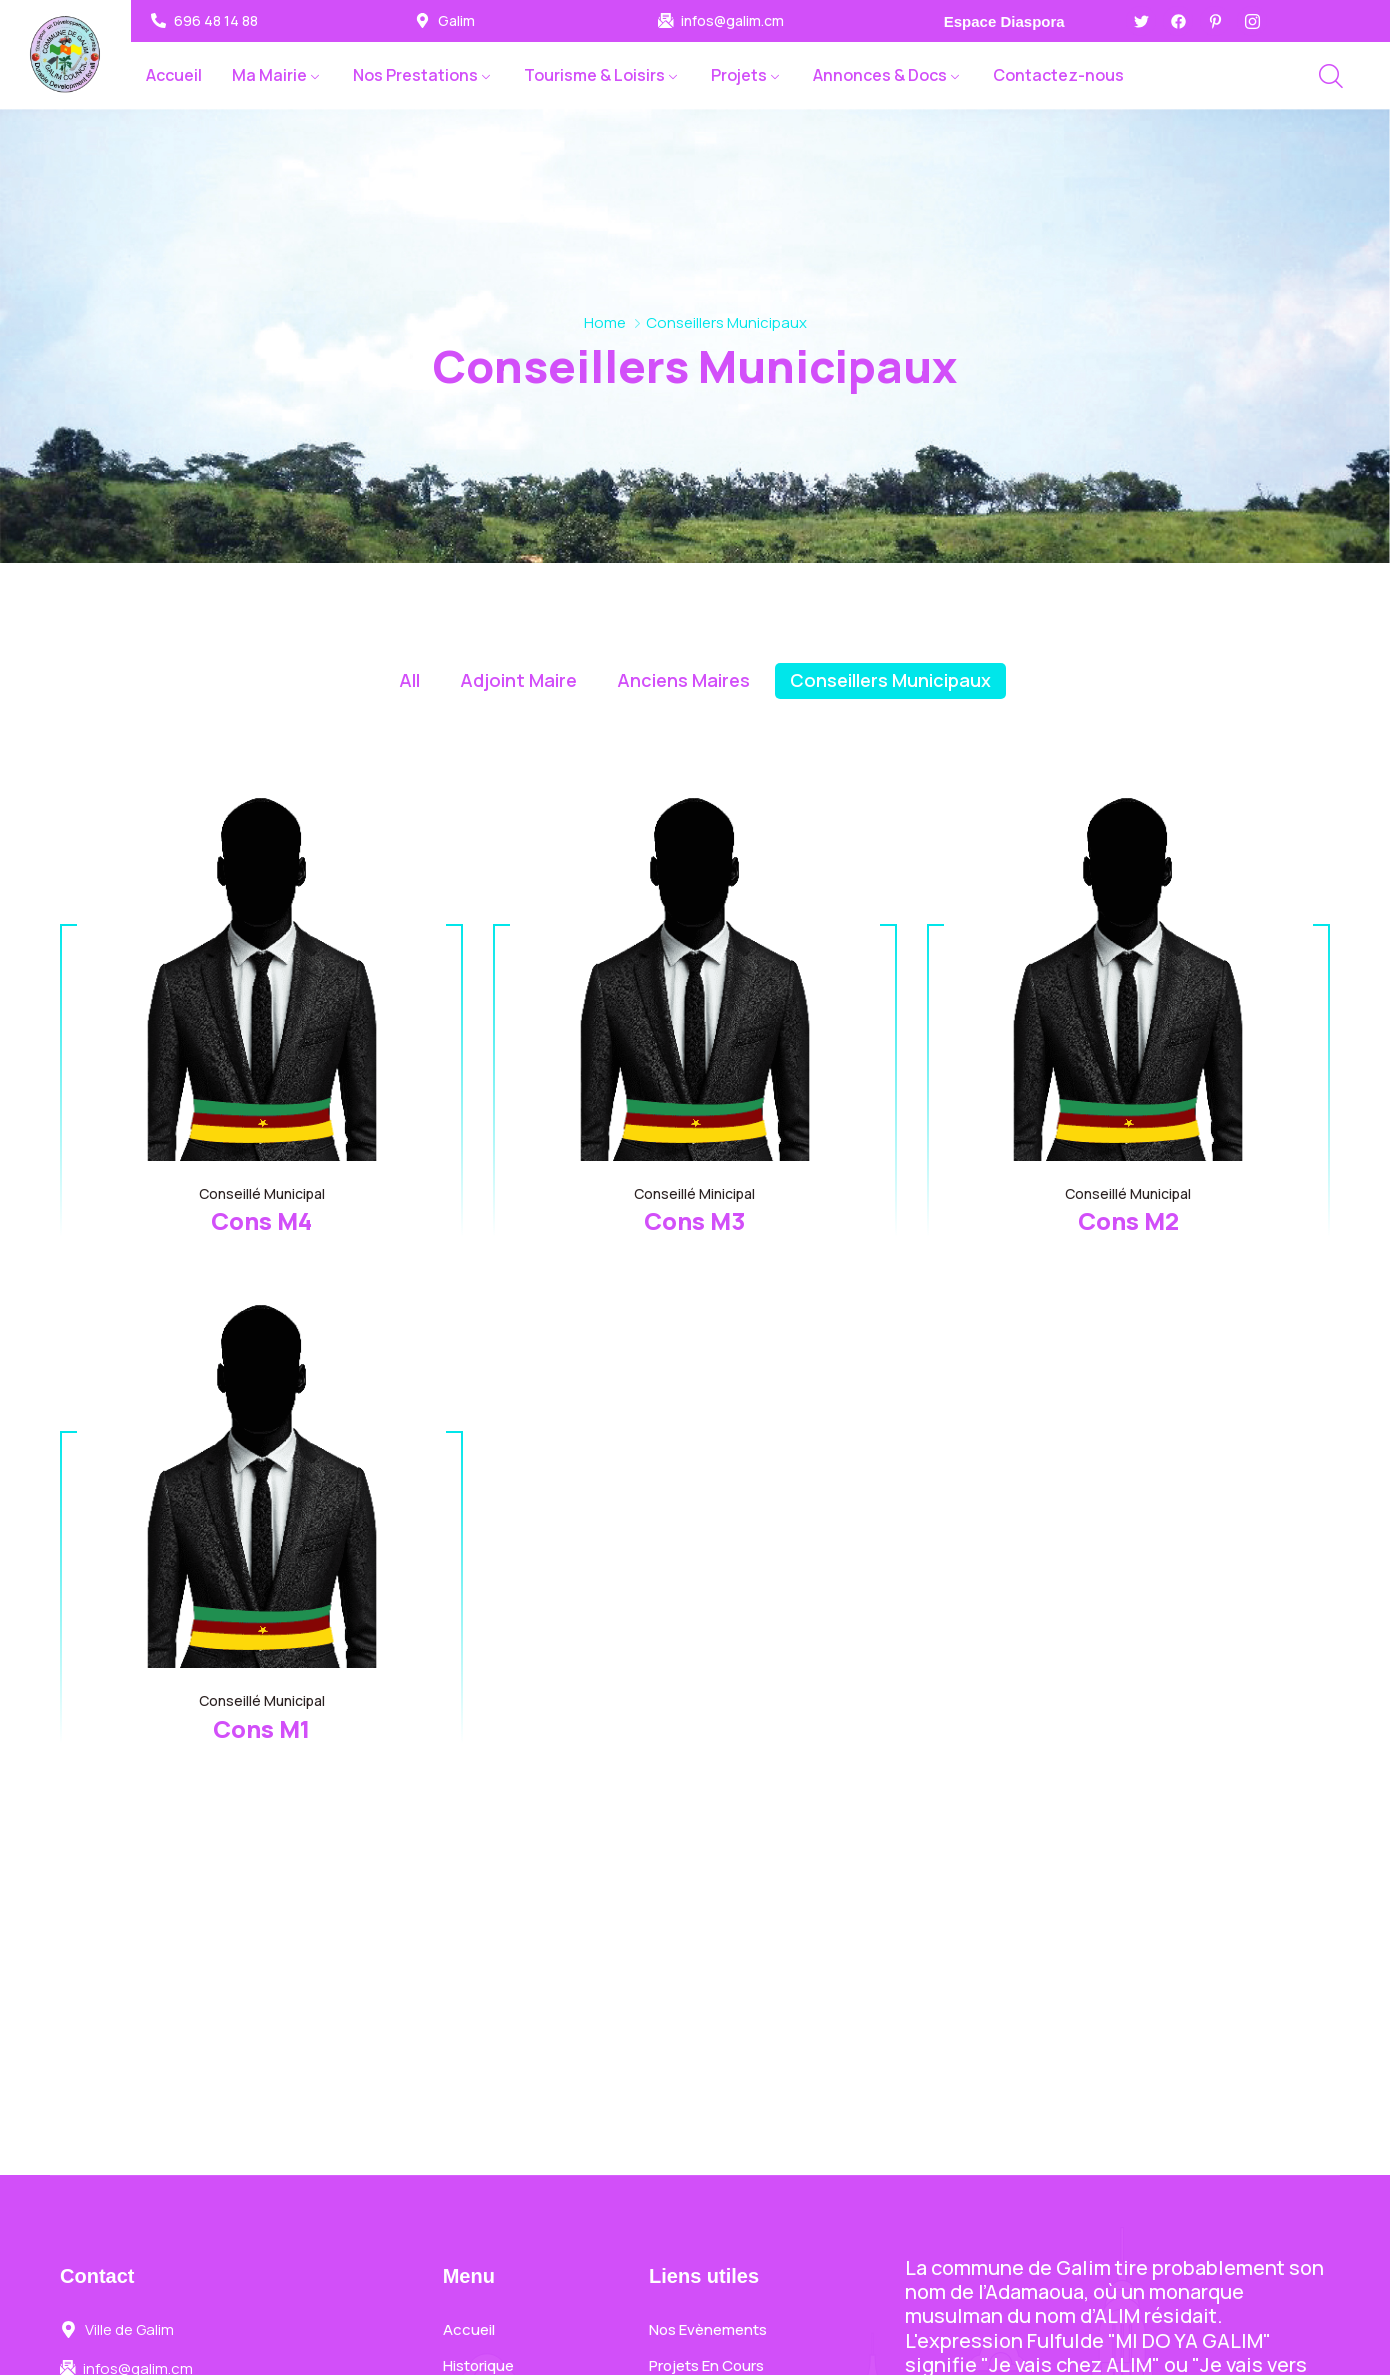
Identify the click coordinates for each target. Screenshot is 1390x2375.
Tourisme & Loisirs (594, 75)
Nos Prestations (415, 75)
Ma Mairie (269, 75)
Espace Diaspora (1004, 21)
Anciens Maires (683, 680)
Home (605, 322)
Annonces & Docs (880, 75)
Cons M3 (694, 1220)
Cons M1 (261, 1728)
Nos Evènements (708, 2329)
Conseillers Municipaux (890, 680)
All (409, 680)
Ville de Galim (129, 2330)
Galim (456, 21)
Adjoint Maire (518, 680)
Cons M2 (1128, 1220)
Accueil (174, 75)
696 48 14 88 (216, 21)
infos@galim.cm (732, 21)
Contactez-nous (1058, 75)
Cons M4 (261, 1220)
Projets (739, 75)
